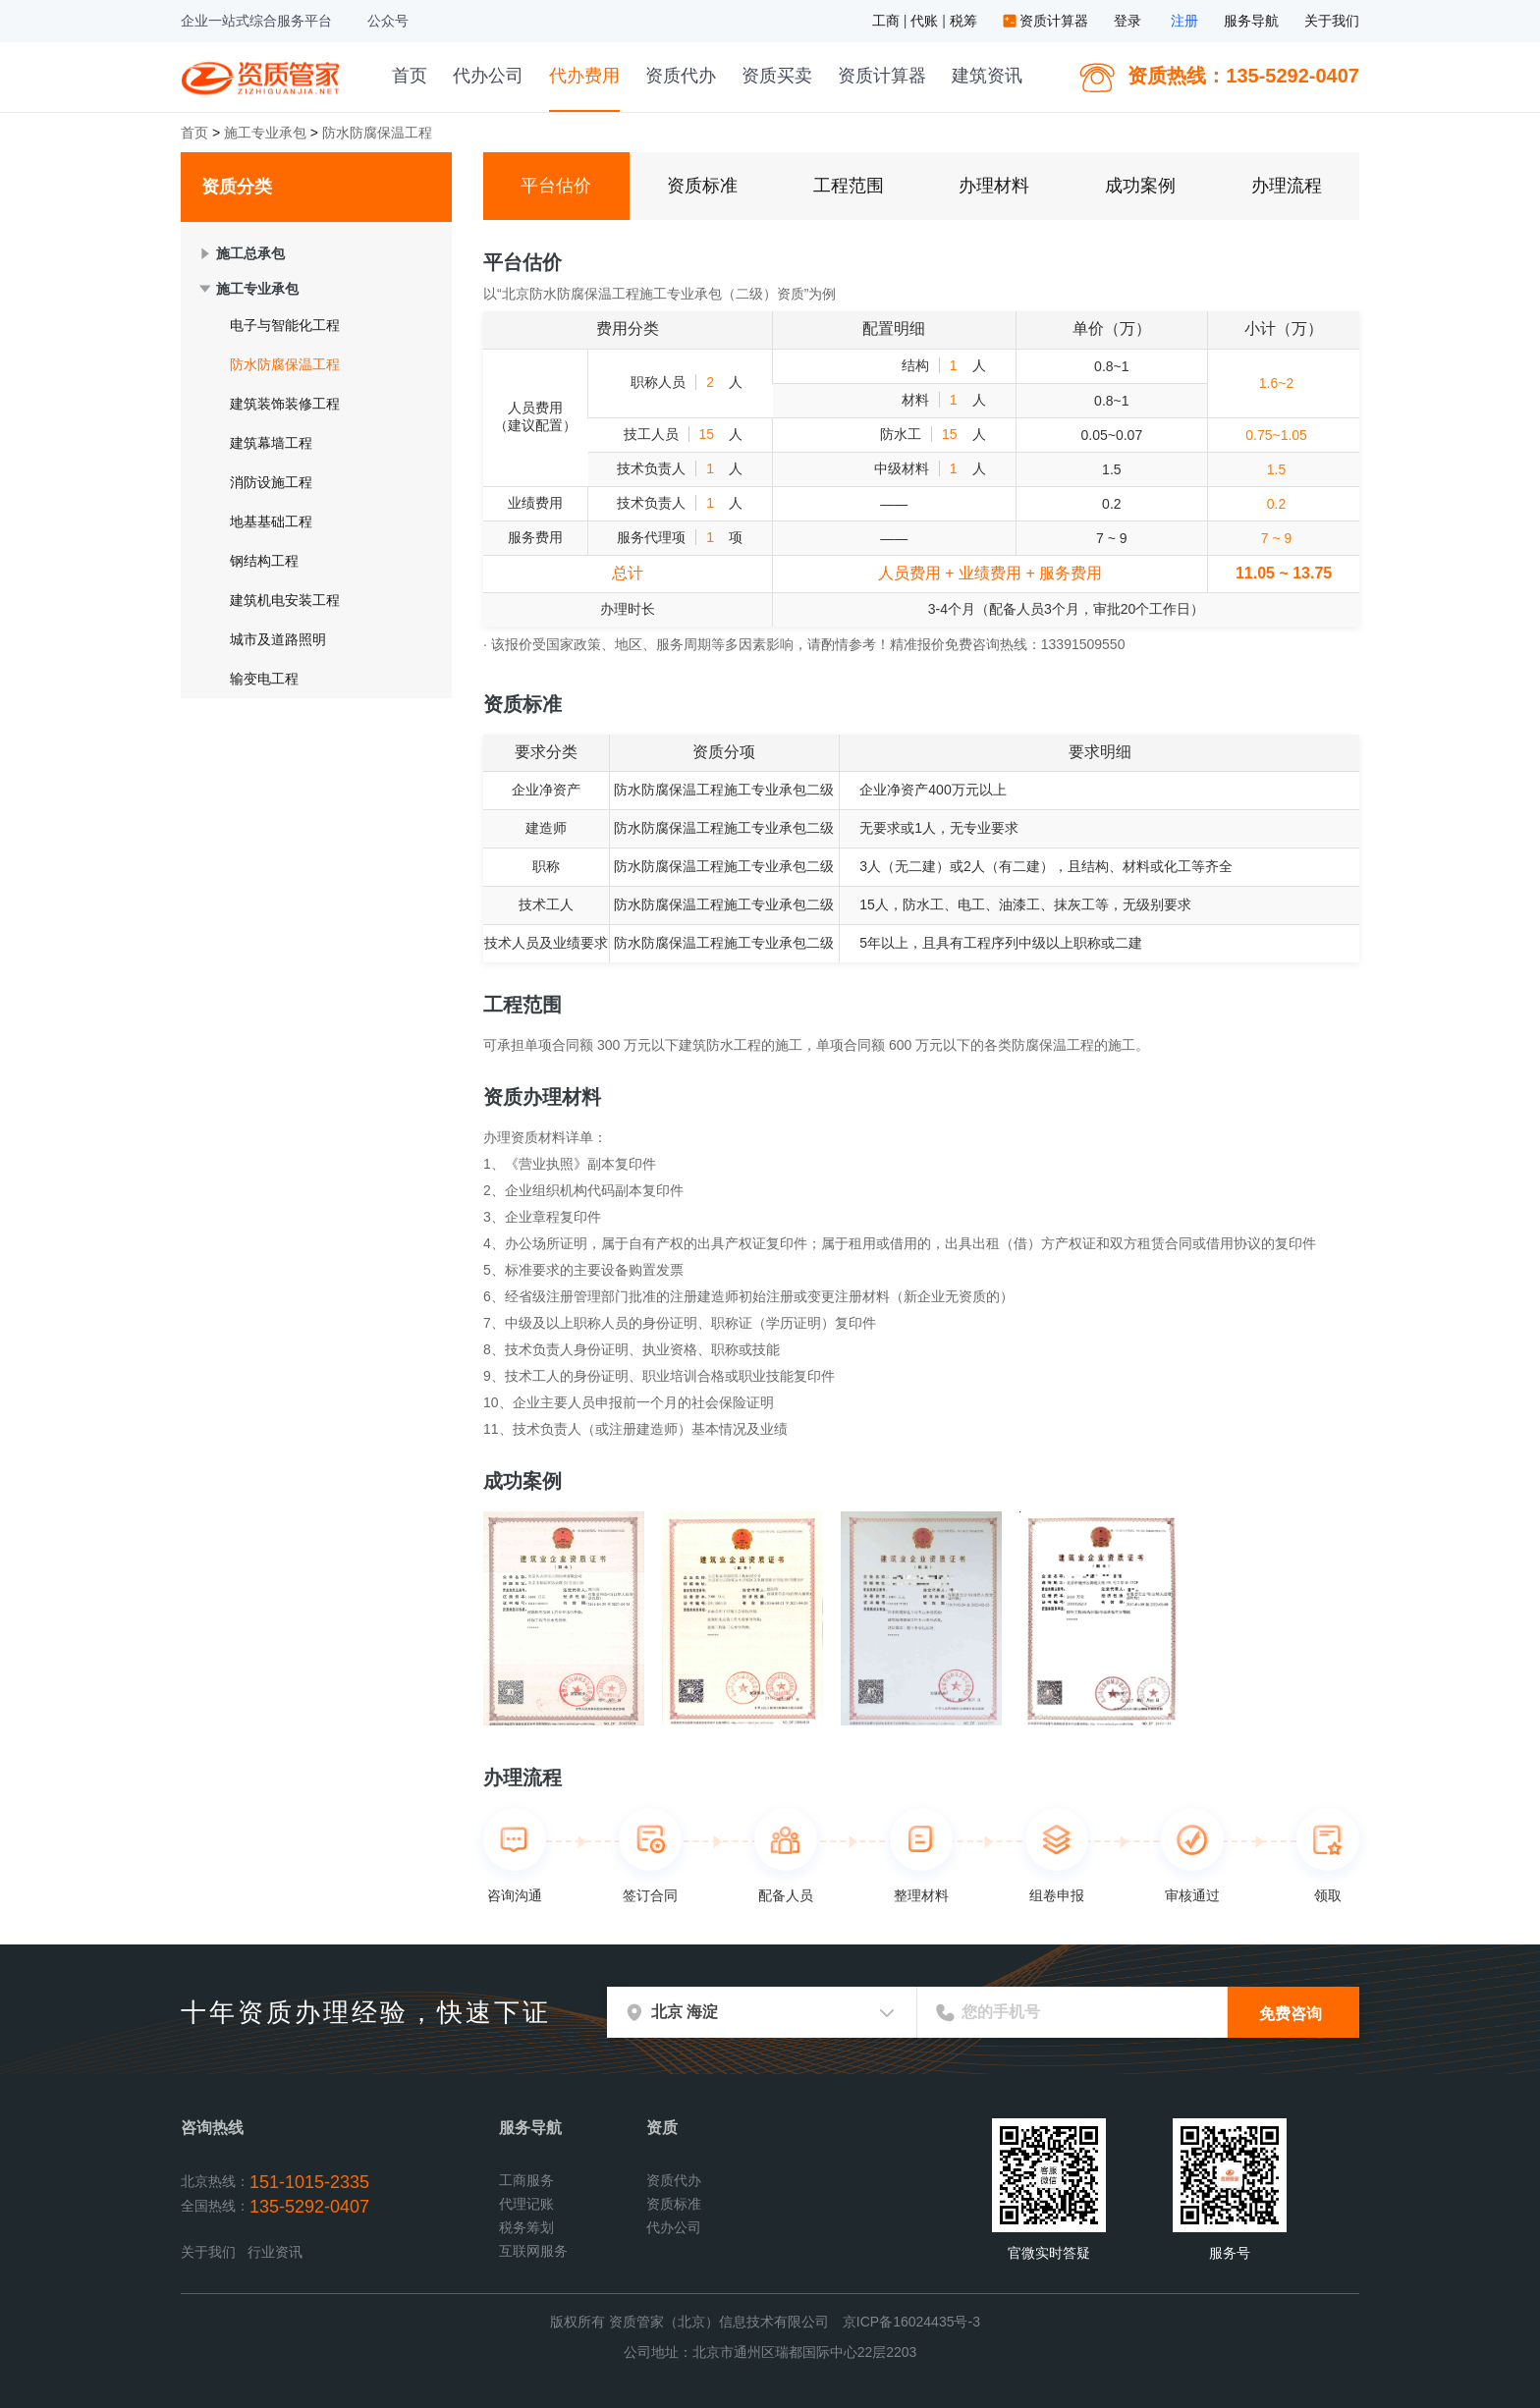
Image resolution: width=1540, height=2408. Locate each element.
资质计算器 (1048, 20)
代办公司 (488, 75)
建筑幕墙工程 (271, 443)
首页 (409, 75)
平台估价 (556, 185)
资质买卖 (777, 75)
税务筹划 (526, 2227)
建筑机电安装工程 (285, 600)
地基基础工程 (271, 521)
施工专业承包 (265, 132)
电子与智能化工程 (285, 325)
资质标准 (702, 185)
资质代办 (680, 75)
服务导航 (1251, 20)
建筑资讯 (987, 75)
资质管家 (263, 76)
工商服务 (526, 2180)
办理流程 (1286, 185)
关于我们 (1331, 20)
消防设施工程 (271, 482)
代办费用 (584, 75)
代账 (926, 20)
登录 (1127, 20)
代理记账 (526, 2204)
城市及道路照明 (278, 639)
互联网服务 (533, 2251)
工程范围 (848, 185)
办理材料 (994, 185)
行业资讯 (275, 2252)
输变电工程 (264, 678)
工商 (888, 20)
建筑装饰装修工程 (285, 403)
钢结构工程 (264, 561)
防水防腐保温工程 (285, 364)
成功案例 (1140, 185)
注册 (1184, 20)
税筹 (965, 20)
